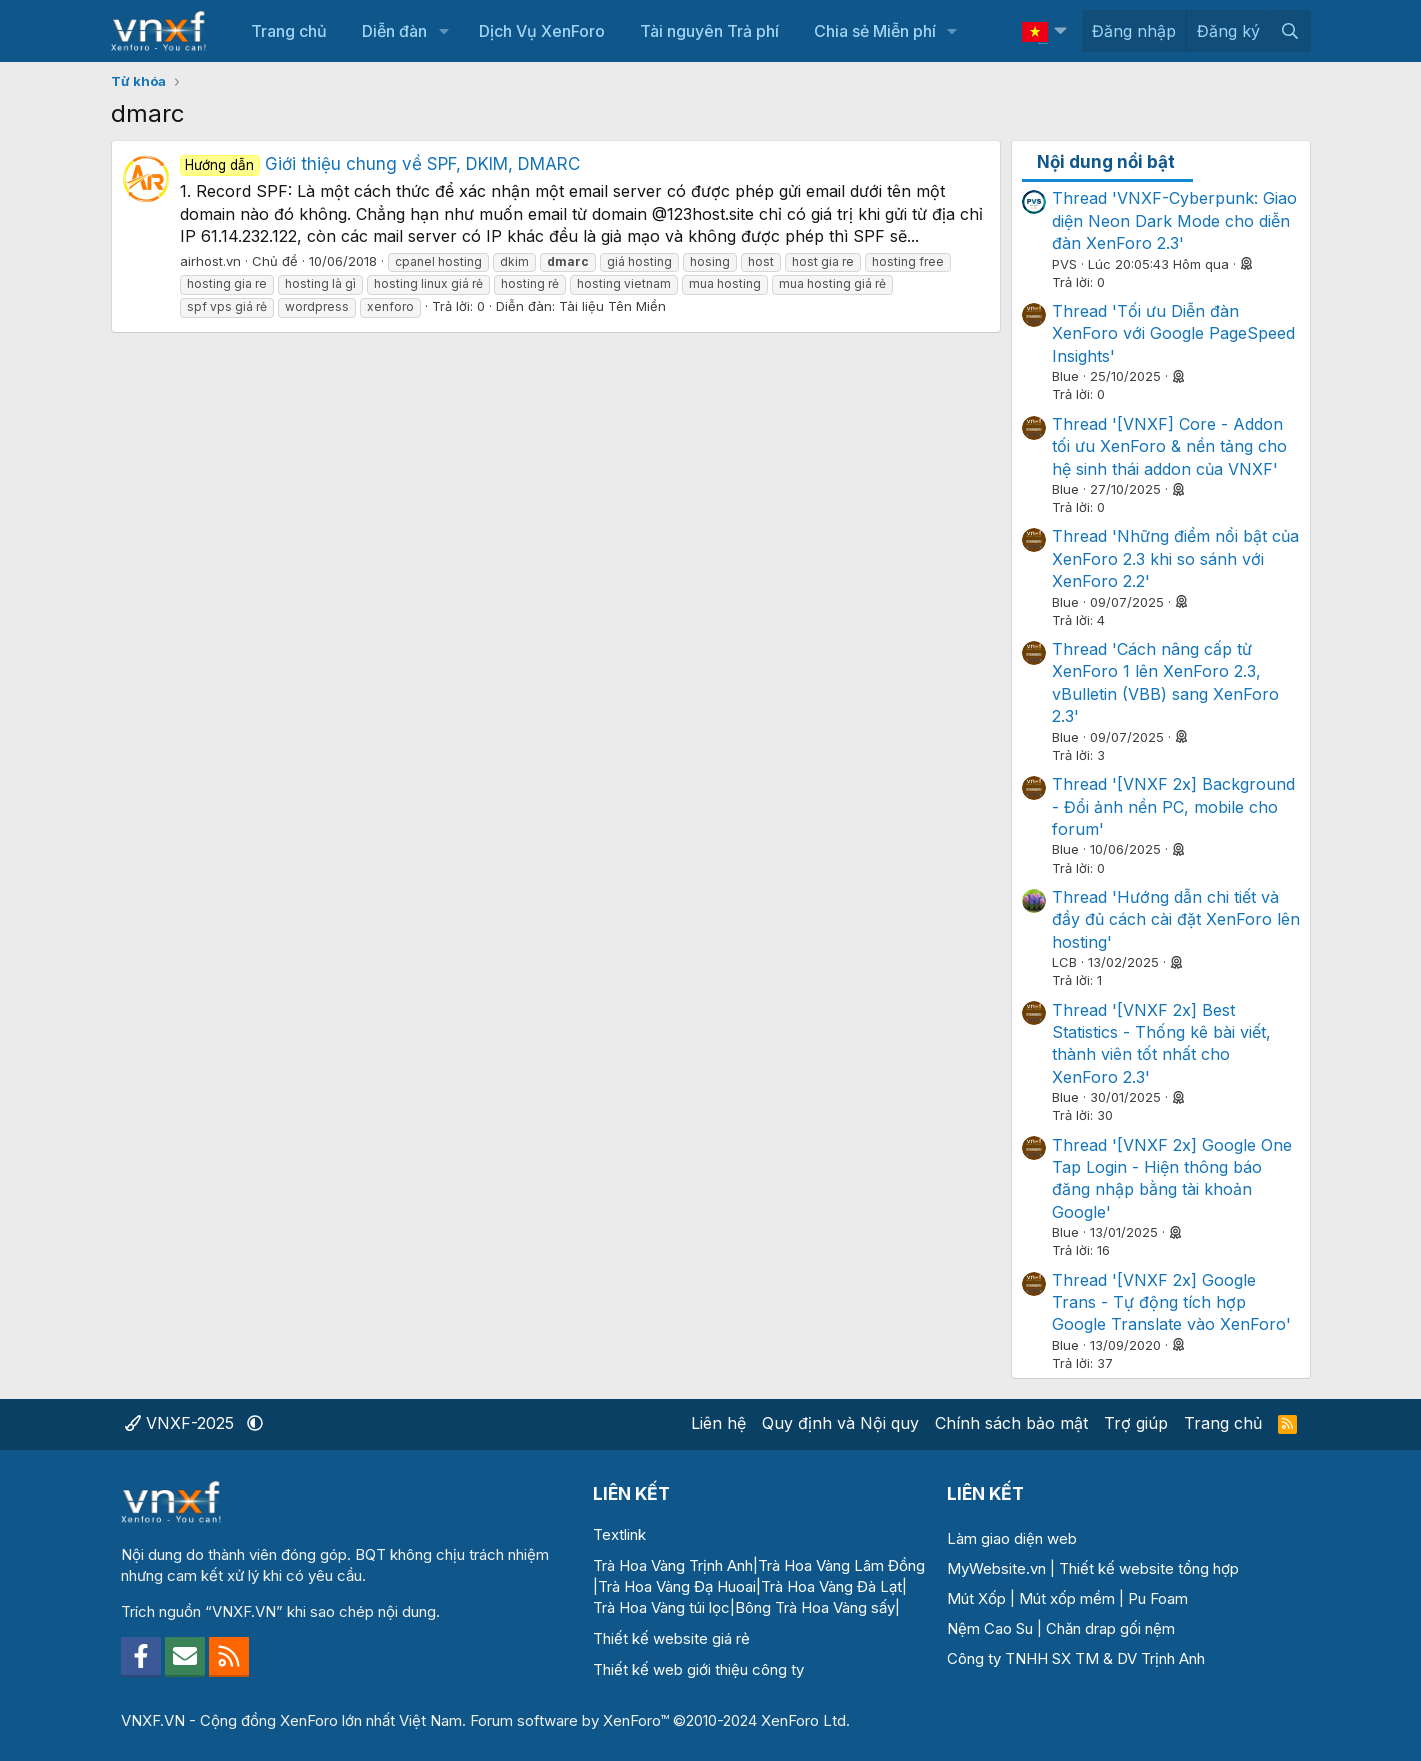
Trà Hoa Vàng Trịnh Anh (673, 1565)
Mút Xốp (976, 1598)
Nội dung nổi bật (1106, 162)
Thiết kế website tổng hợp (1149, 1568)
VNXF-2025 (182, 1423)
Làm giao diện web (1012, 1538)
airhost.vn (210, 261)
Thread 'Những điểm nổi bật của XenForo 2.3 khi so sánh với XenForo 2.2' (1175, 558)
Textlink (619, 1534)
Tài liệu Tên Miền (612, 306)
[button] (443, 31)
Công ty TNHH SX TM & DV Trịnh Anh (1076, 1658)
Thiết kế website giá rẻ (671, 1638)
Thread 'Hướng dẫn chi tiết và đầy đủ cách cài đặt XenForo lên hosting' (1176, 919)
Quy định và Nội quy (840, 1423)
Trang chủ (289, 31)
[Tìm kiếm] (1290, 31)
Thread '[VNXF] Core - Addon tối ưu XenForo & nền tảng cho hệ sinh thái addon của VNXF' (1169, 446)
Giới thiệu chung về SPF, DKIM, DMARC (380, 164)
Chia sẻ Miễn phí (875, 31)
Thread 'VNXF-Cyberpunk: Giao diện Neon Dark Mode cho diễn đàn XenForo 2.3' (1174, 220)
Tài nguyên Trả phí (709, 31)
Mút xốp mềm (1067, 1598)
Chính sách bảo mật (1011, 1423)
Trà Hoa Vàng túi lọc (661, 1607)
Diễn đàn (394, 31)
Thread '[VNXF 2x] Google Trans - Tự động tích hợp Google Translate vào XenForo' (1171, 1302)
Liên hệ (718, 1423)
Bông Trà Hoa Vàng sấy (815, 1607)
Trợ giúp (1136, 1423)
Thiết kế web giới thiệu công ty (698, 1669)
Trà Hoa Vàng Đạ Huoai (677, 1586)
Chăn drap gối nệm (1110, 1628)
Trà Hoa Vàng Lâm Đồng (841, 1565)
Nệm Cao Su (990, 1628)
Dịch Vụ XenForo (542, 31)
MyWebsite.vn (996, 1568)
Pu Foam (1158, 1598)
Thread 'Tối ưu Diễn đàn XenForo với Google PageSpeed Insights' (1173, 333)
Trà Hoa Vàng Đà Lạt (831, 1586)
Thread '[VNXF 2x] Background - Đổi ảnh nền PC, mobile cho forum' (1173, 806)
